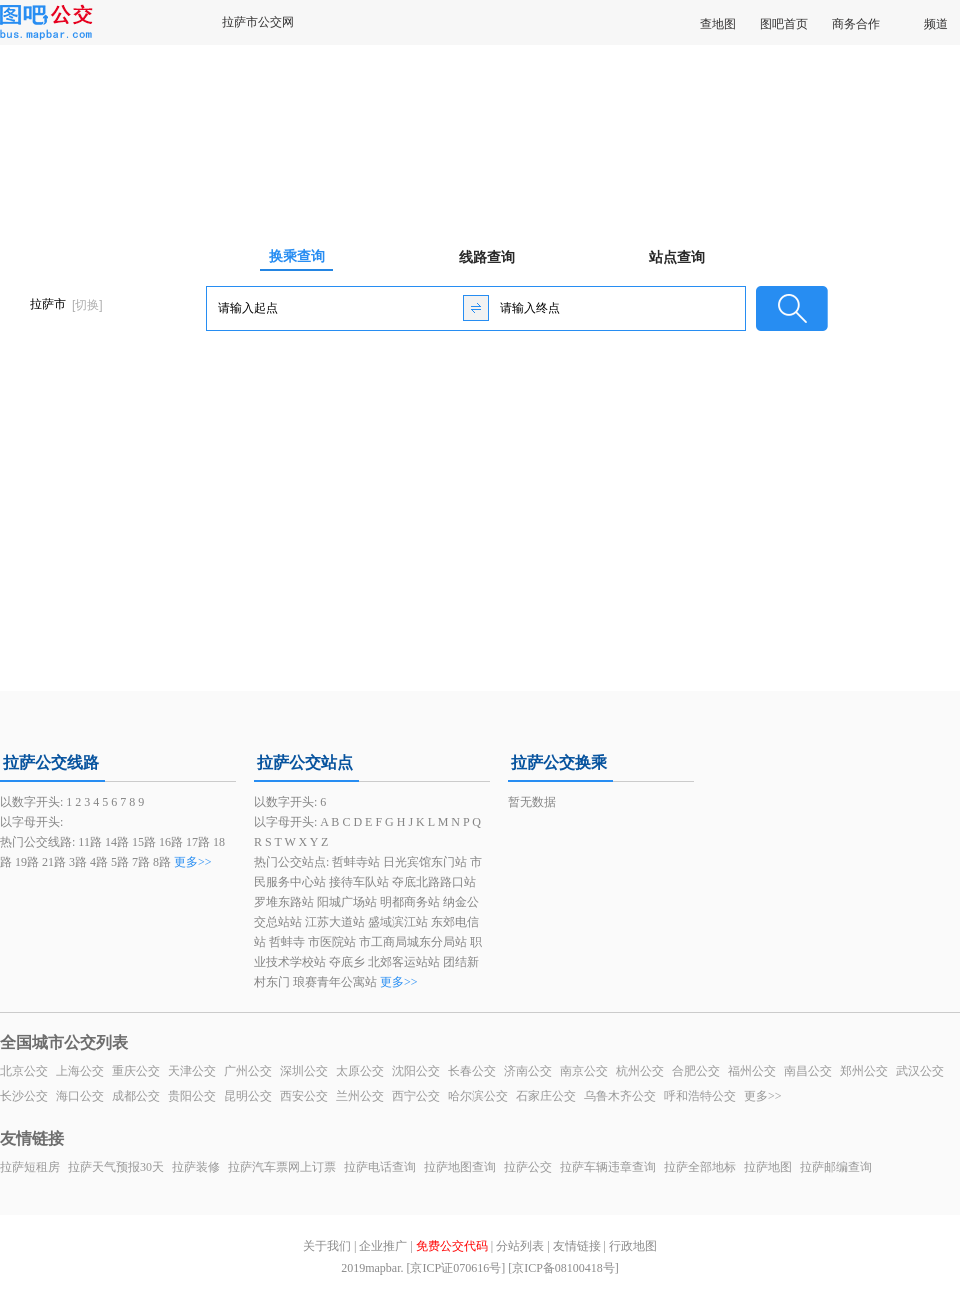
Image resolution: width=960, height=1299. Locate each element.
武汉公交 (920, 1071)
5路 (120, 862)
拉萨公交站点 (305, 762)
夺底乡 (347, 962)
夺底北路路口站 (434, 882)
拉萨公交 (528, 1167)
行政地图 (633, 1246)
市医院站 (332, 942)
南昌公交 (808, 1071)
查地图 (718, 24)
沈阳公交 (416, 1071)
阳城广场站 (347, 902)
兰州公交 (360, 1096)
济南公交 (528, 1071)
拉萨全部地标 (700, 1167)
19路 (27, 862)
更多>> (193, 862)
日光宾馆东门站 (425, 862)
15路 (144, 842)
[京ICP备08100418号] (563, 1268)
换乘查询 (297, 256)
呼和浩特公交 (700, 1096)
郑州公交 (864, 1071)
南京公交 (584, 1071)
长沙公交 (24, 1096)
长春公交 (472, 1071)
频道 (936, 24)
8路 (162, 862)
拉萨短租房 (30, 1167)
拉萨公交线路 (51, 762)
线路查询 (487, 257)
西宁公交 (416, 1096)
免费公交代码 (452, 1246)
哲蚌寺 (287, 942)
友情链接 (577, 1246)
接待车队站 (359, 882)
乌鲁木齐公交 (620, 1096)
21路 (54, 862)
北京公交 (24, 1071)
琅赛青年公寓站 (335, 982)
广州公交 (248, 1071)
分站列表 (520, 1246)
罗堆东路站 (284, 902)
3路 (78, 862)
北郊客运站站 (404, 962)
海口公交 (80, 1096)
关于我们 (327, 1246)
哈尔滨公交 (478, 1096)
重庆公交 (136, 1071)
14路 (117, 842)
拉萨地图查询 (460, 1167)
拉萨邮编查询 (836, 1167)
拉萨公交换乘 (559, 762)
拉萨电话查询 (380, 1167)
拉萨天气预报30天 (116, 1167)
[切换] (87, 305)
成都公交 (136, 1096)
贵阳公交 (192, 1096)
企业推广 (383, 1246)
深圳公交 (304, 1071)
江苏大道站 (335, 922)
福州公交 (752, 1071)
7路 (141, 862)
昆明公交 (248, 1096)
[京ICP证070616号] (455, 1268)
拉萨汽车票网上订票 (282, 1167)
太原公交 (360, 1071)
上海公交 (80, 1071)
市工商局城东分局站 (413, 942)
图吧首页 (784, 24)
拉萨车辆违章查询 (608, 1167)
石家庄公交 (546, 1096)
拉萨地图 (768, 1167)
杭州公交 (640, 1071)
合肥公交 (696, 1071)
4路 (99, 862)
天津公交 (192, 1071)
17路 (198, 842)
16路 (171, 842)
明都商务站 (410, 902)
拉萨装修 (196, 1167)
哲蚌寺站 (356, 862)
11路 (90, 842)
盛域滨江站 (398, 922)
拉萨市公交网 (258, 22)
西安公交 (304, 1096)
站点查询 (677, 257)
